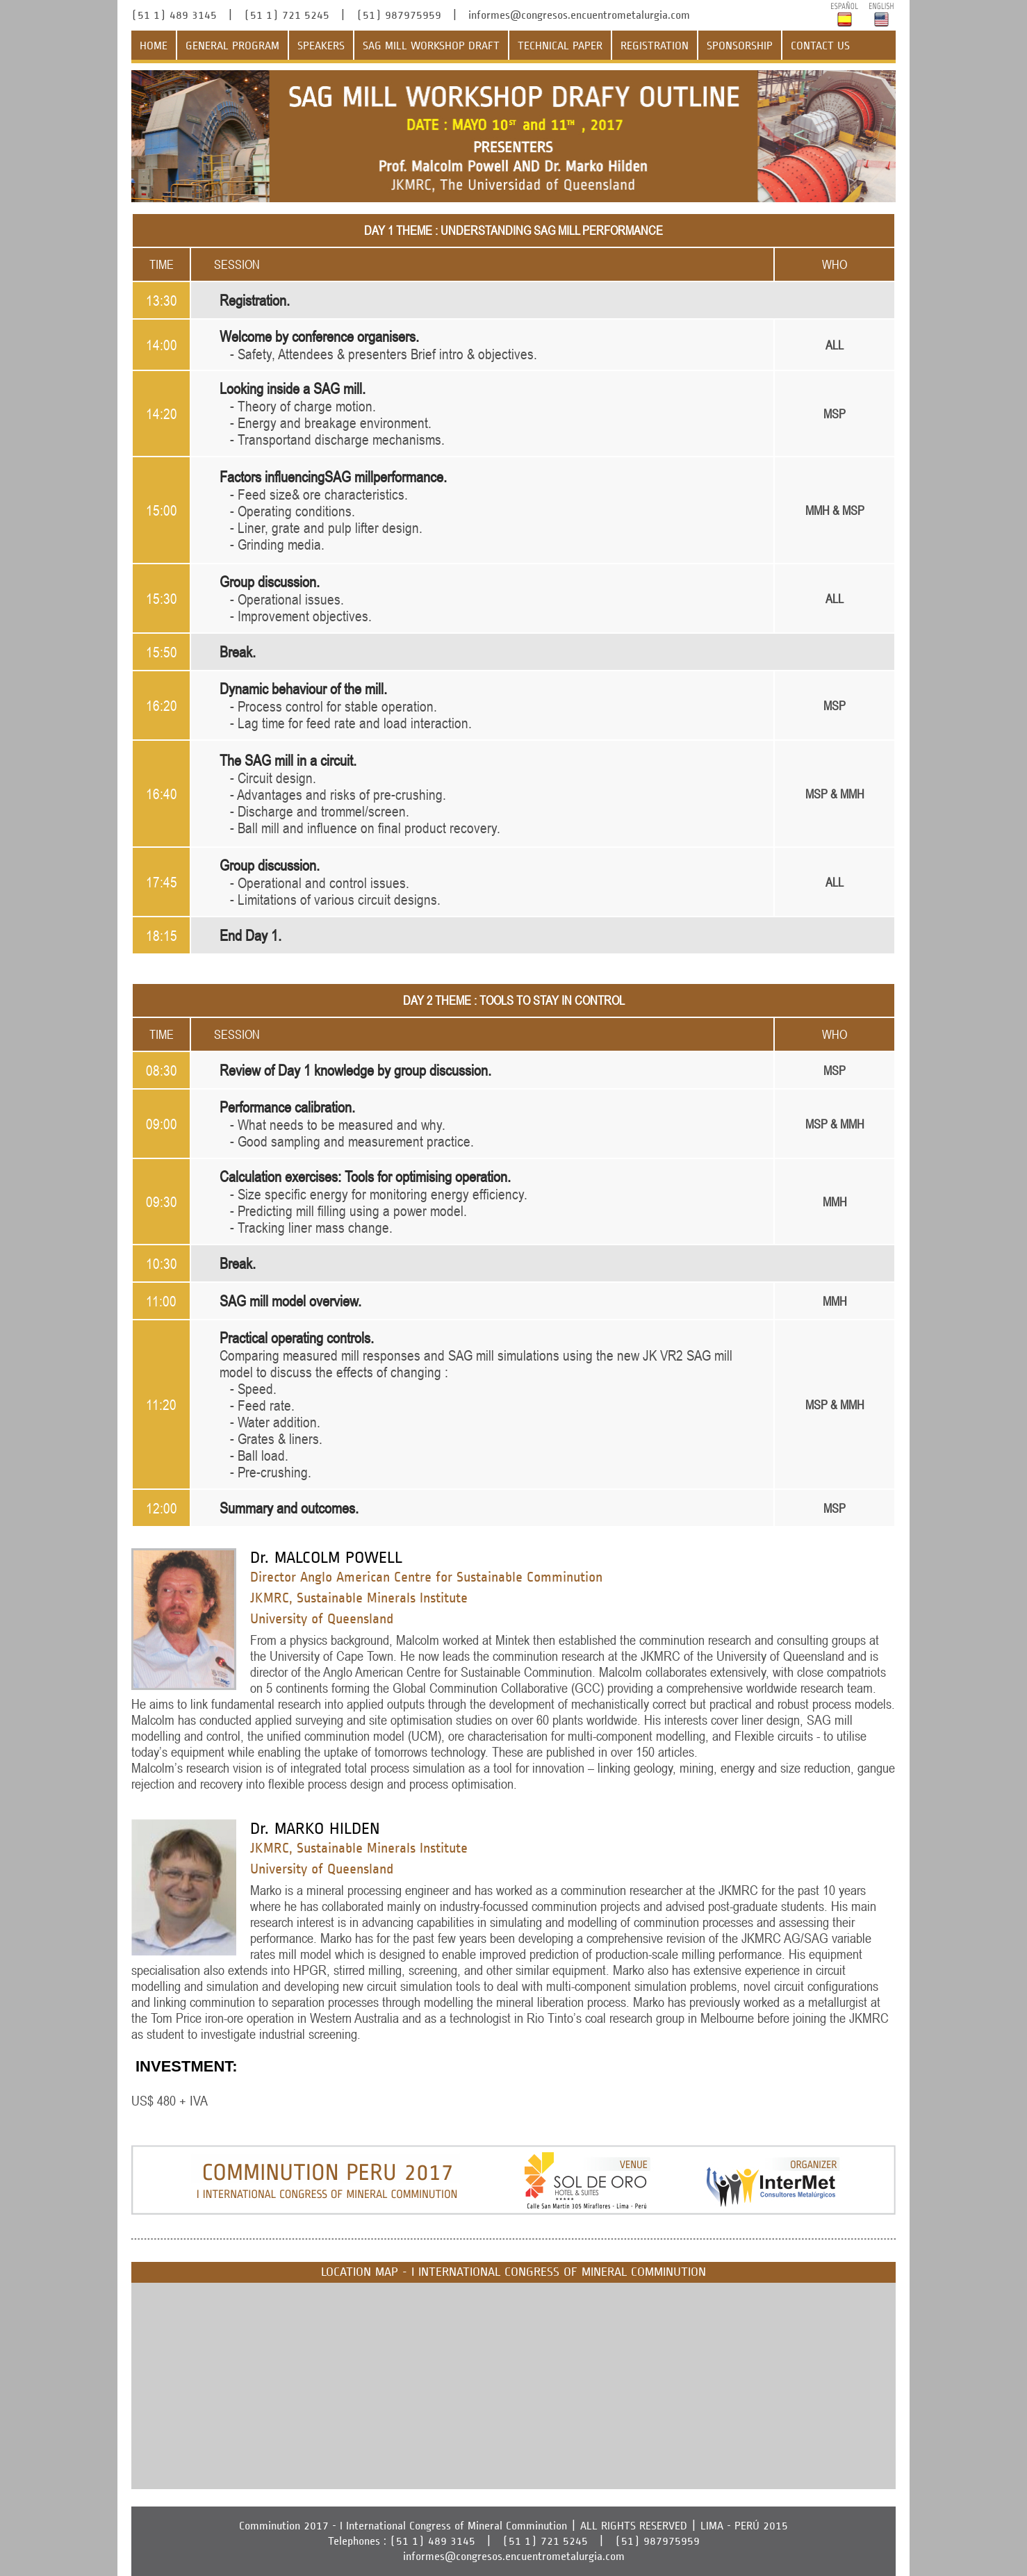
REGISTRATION (655, 46)
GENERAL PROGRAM (232, 46)
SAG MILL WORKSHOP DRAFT (431, 46)
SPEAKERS (321, 46)
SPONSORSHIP (740, 46)
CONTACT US (820, 46)
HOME (153, 46)
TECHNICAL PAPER (560, 46)
